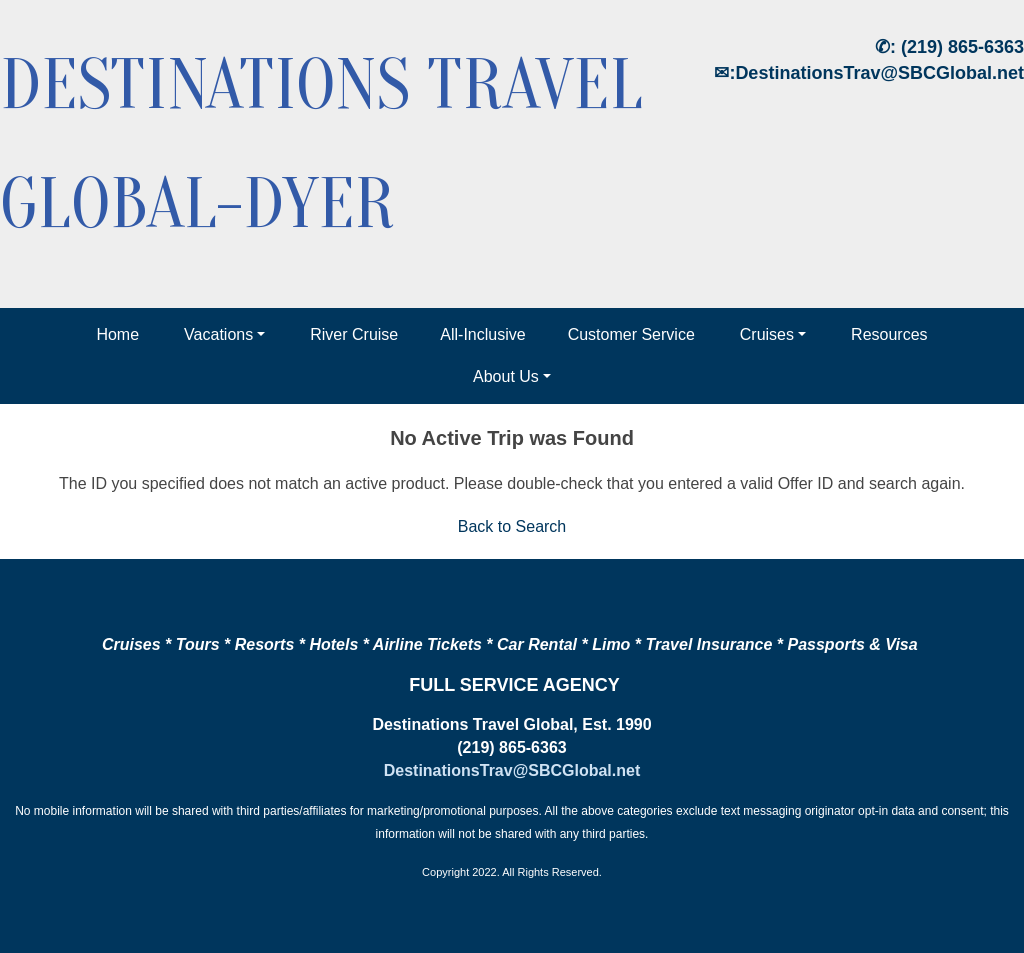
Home (117, 334)
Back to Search (512, 526)
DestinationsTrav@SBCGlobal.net (879, 73)
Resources (889, 334)
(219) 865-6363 (962, 47)
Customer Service (631, 334)
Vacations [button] (218, 334)
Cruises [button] (767, 334)
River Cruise (354, 334)
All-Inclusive (482, 334)
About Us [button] (506, 376)
